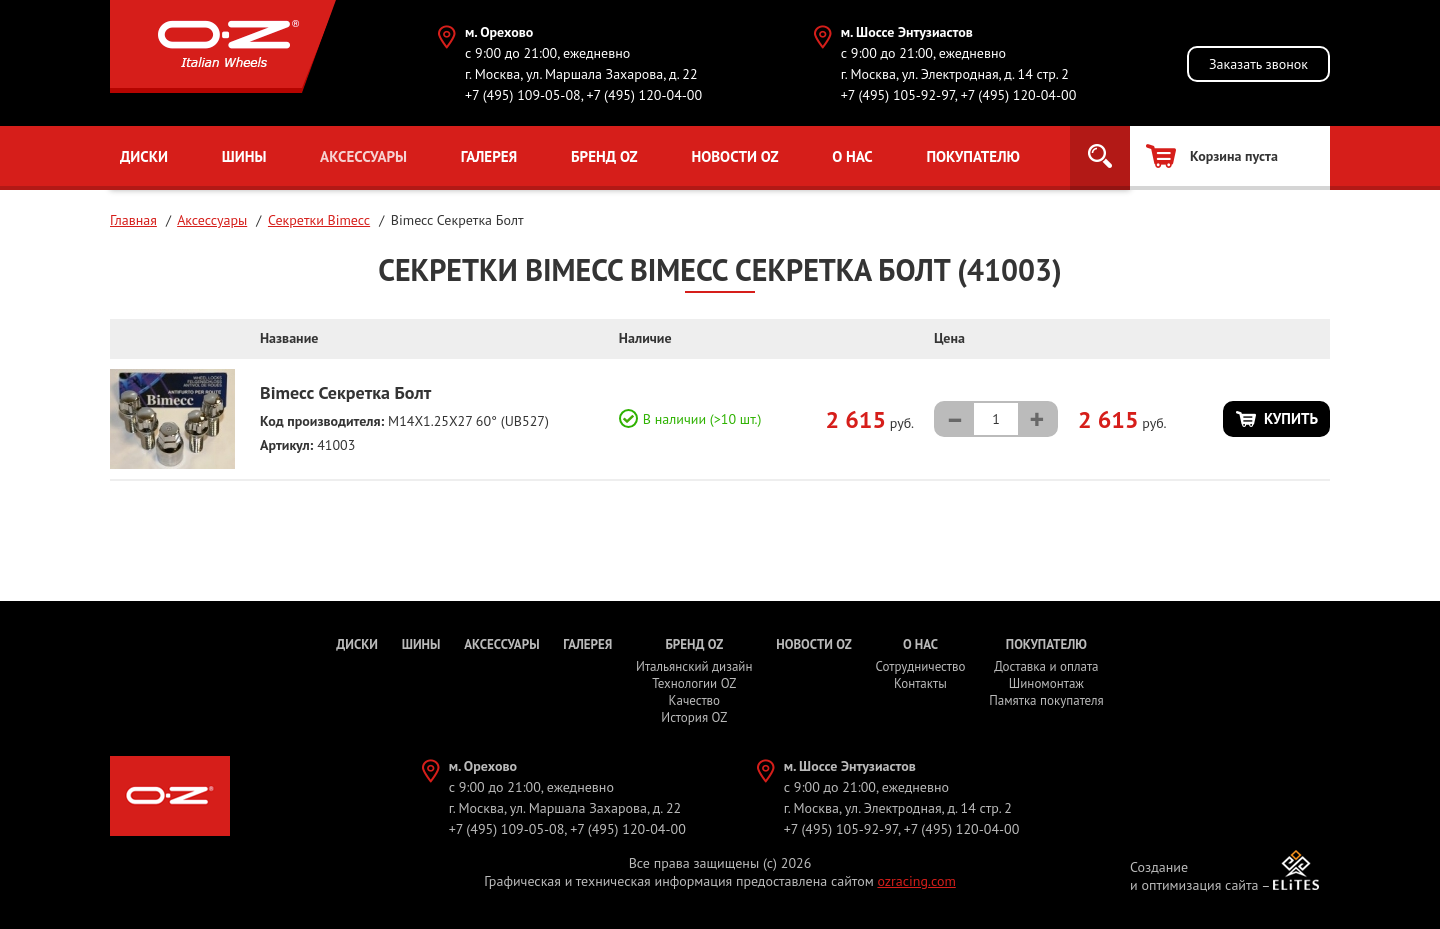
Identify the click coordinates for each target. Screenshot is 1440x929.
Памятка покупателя (1046, 700)
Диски (144, 156)
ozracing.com (916, 881)
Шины (244, 156)
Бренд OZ (604, 156)
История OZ (694, 717)
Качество (695, 700)
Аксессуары (363, 156)
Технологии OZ (694, 683)
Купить (1291, 418)
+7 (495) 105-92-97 (898, 95)
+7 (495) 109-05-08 (523, 95)
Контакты (920, 683)
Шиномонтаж (1046, 683)
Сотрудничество (920, 666)
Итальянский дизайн (694, 666)
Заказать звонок (1258, 64)
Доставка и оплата (1046, 666)
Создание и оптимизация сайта (1194, 876)
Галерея (489, 156)
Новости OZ (734, 156)
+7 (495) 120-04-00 (644, 95)
